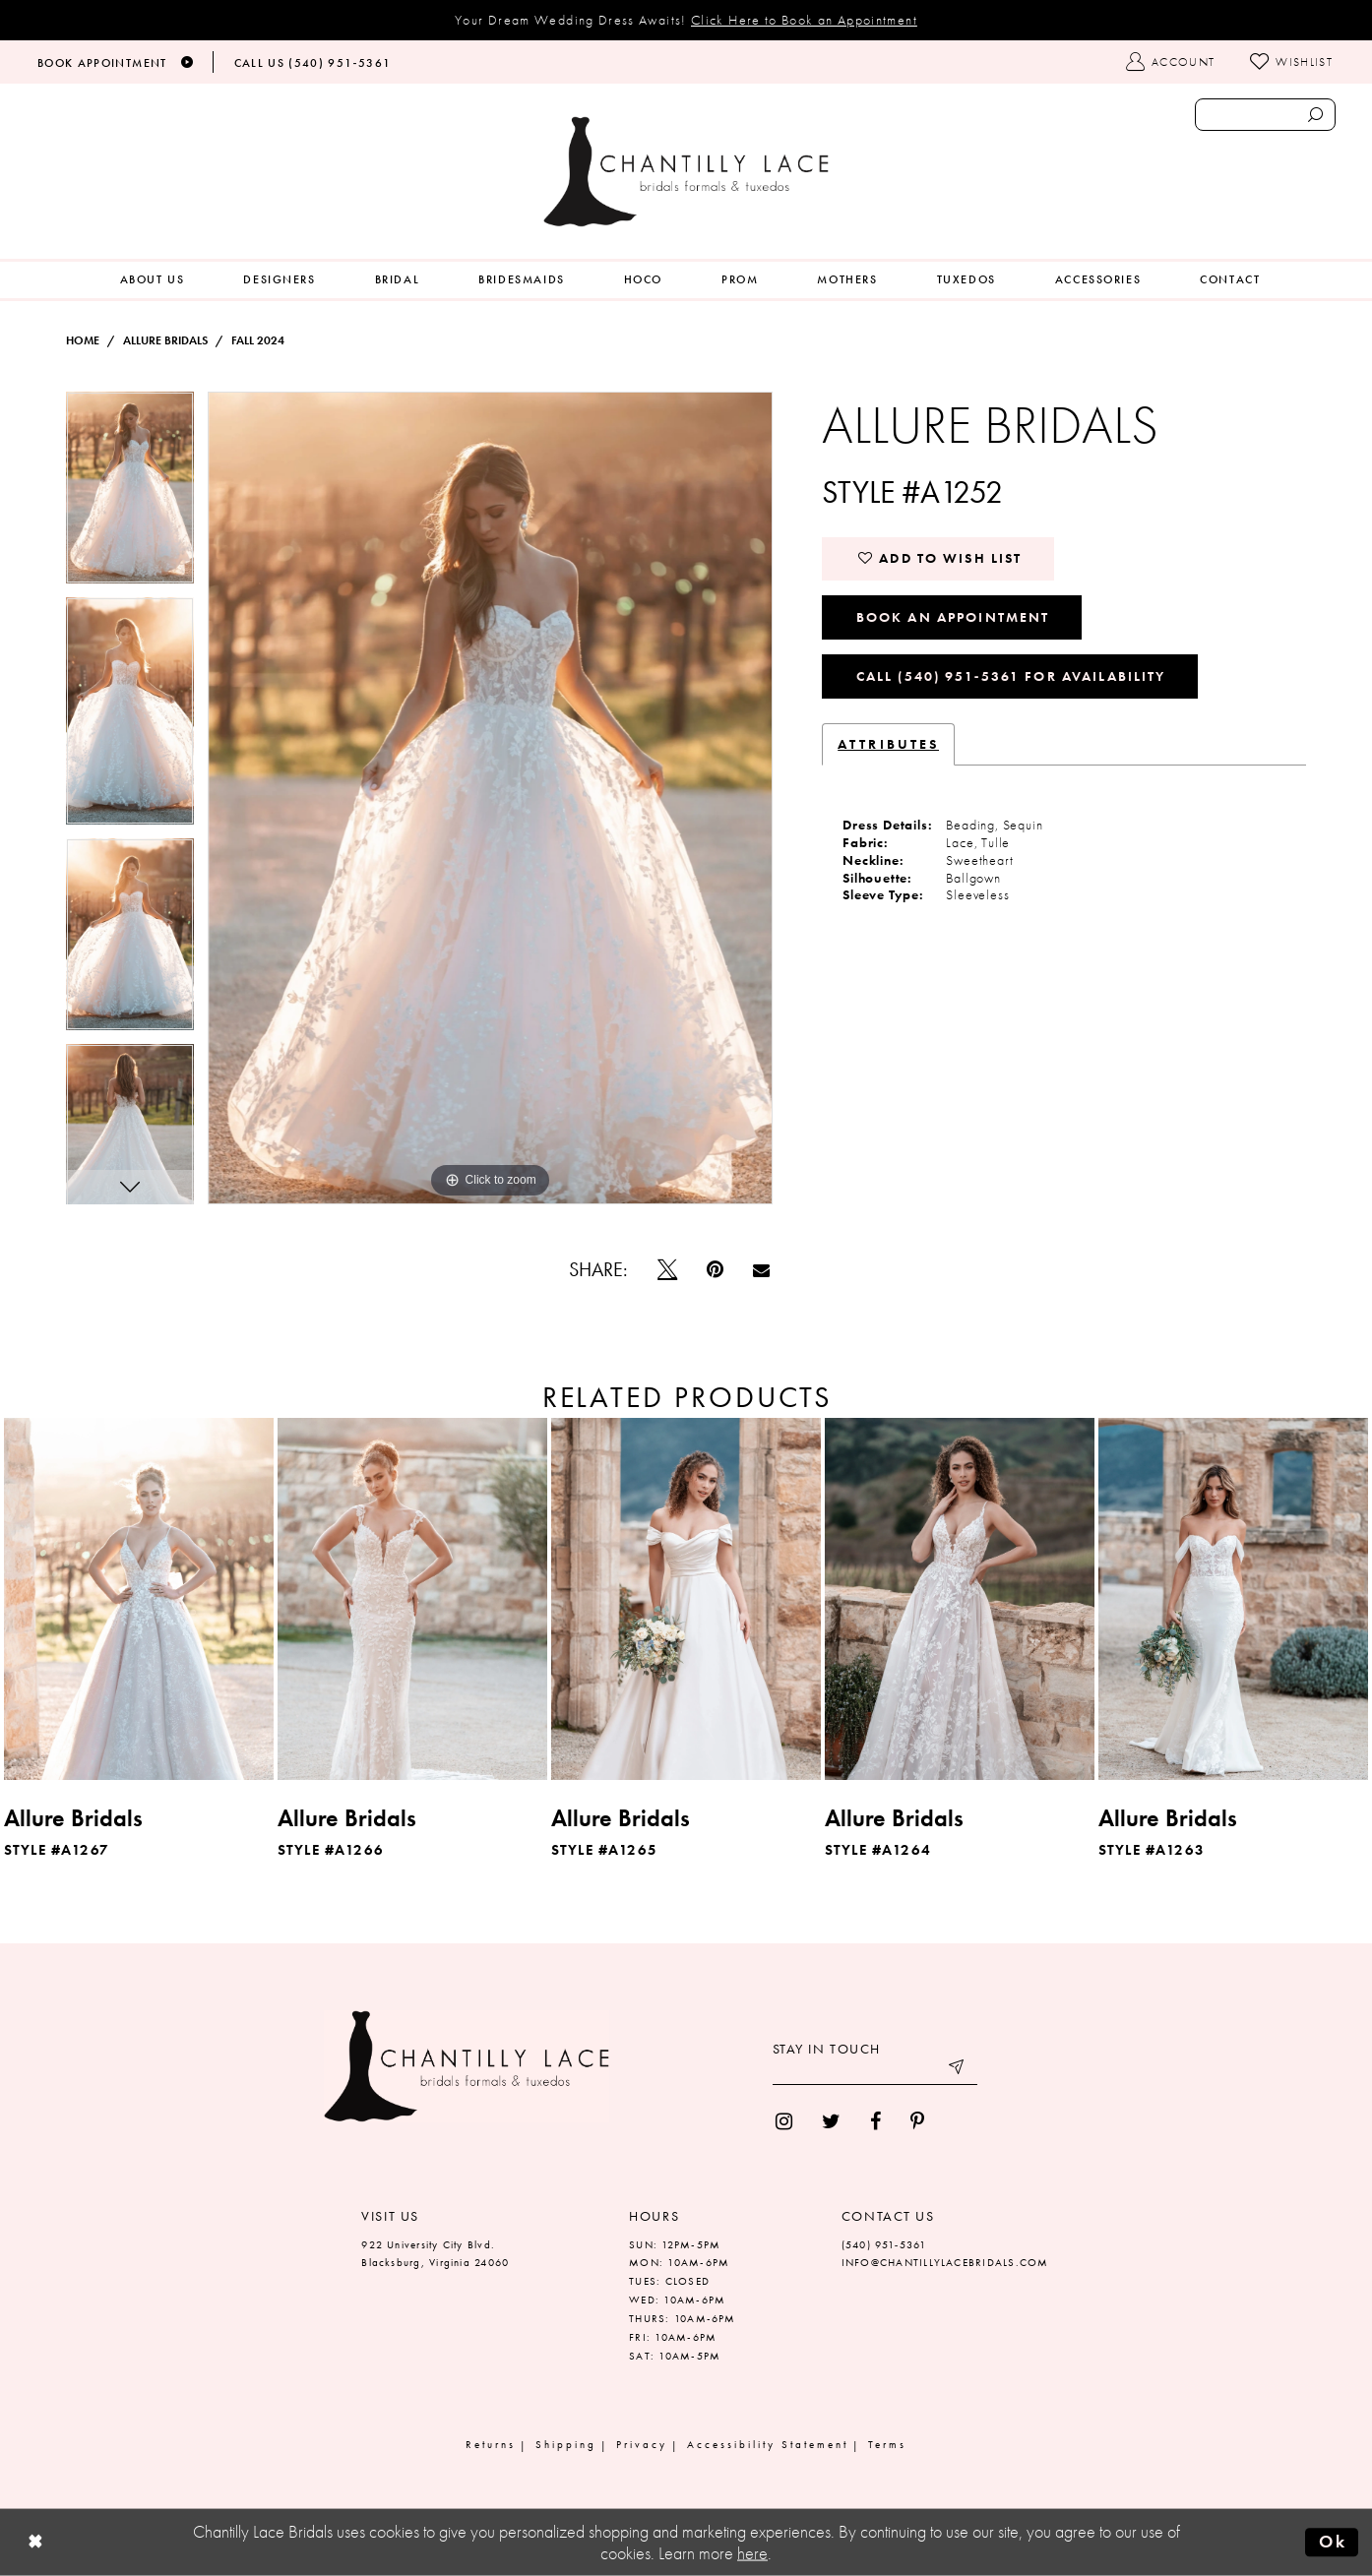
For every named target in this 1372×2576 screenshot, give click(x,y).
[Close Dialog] (35, 2543)
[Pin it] (715, 1269)
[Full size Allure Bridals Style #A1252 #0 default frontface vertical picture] (491, 798)
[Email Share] (761, 1270)
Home (82, 340)
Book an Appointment (953, 617)
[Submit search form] (1315, 114)
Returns (491, 2444)
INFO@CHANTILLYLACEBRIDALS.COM (945, 2262)
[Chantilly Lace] (686, 171)
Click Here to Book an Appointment (804, 20)
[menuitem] (153, 280)
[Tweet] (667, 1269)
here (752, 2553)
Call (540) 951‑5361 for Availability (1011, 676)
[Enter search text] (1265, 114)
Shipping (565, 2444)
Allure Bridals (165, 340)
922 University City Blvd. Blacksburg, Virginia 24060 (435, 2254)
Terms (887, 2444)
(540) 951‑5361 (884, 2244)
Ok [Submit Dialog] (1332, 2541)
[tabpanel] (130, 494)
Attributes (888, 744)
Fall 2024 (257, 340)
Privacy (641, 2444)
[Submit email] (957, 2070)
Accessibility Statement (767, 2444)
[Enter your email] (875, 2070)
